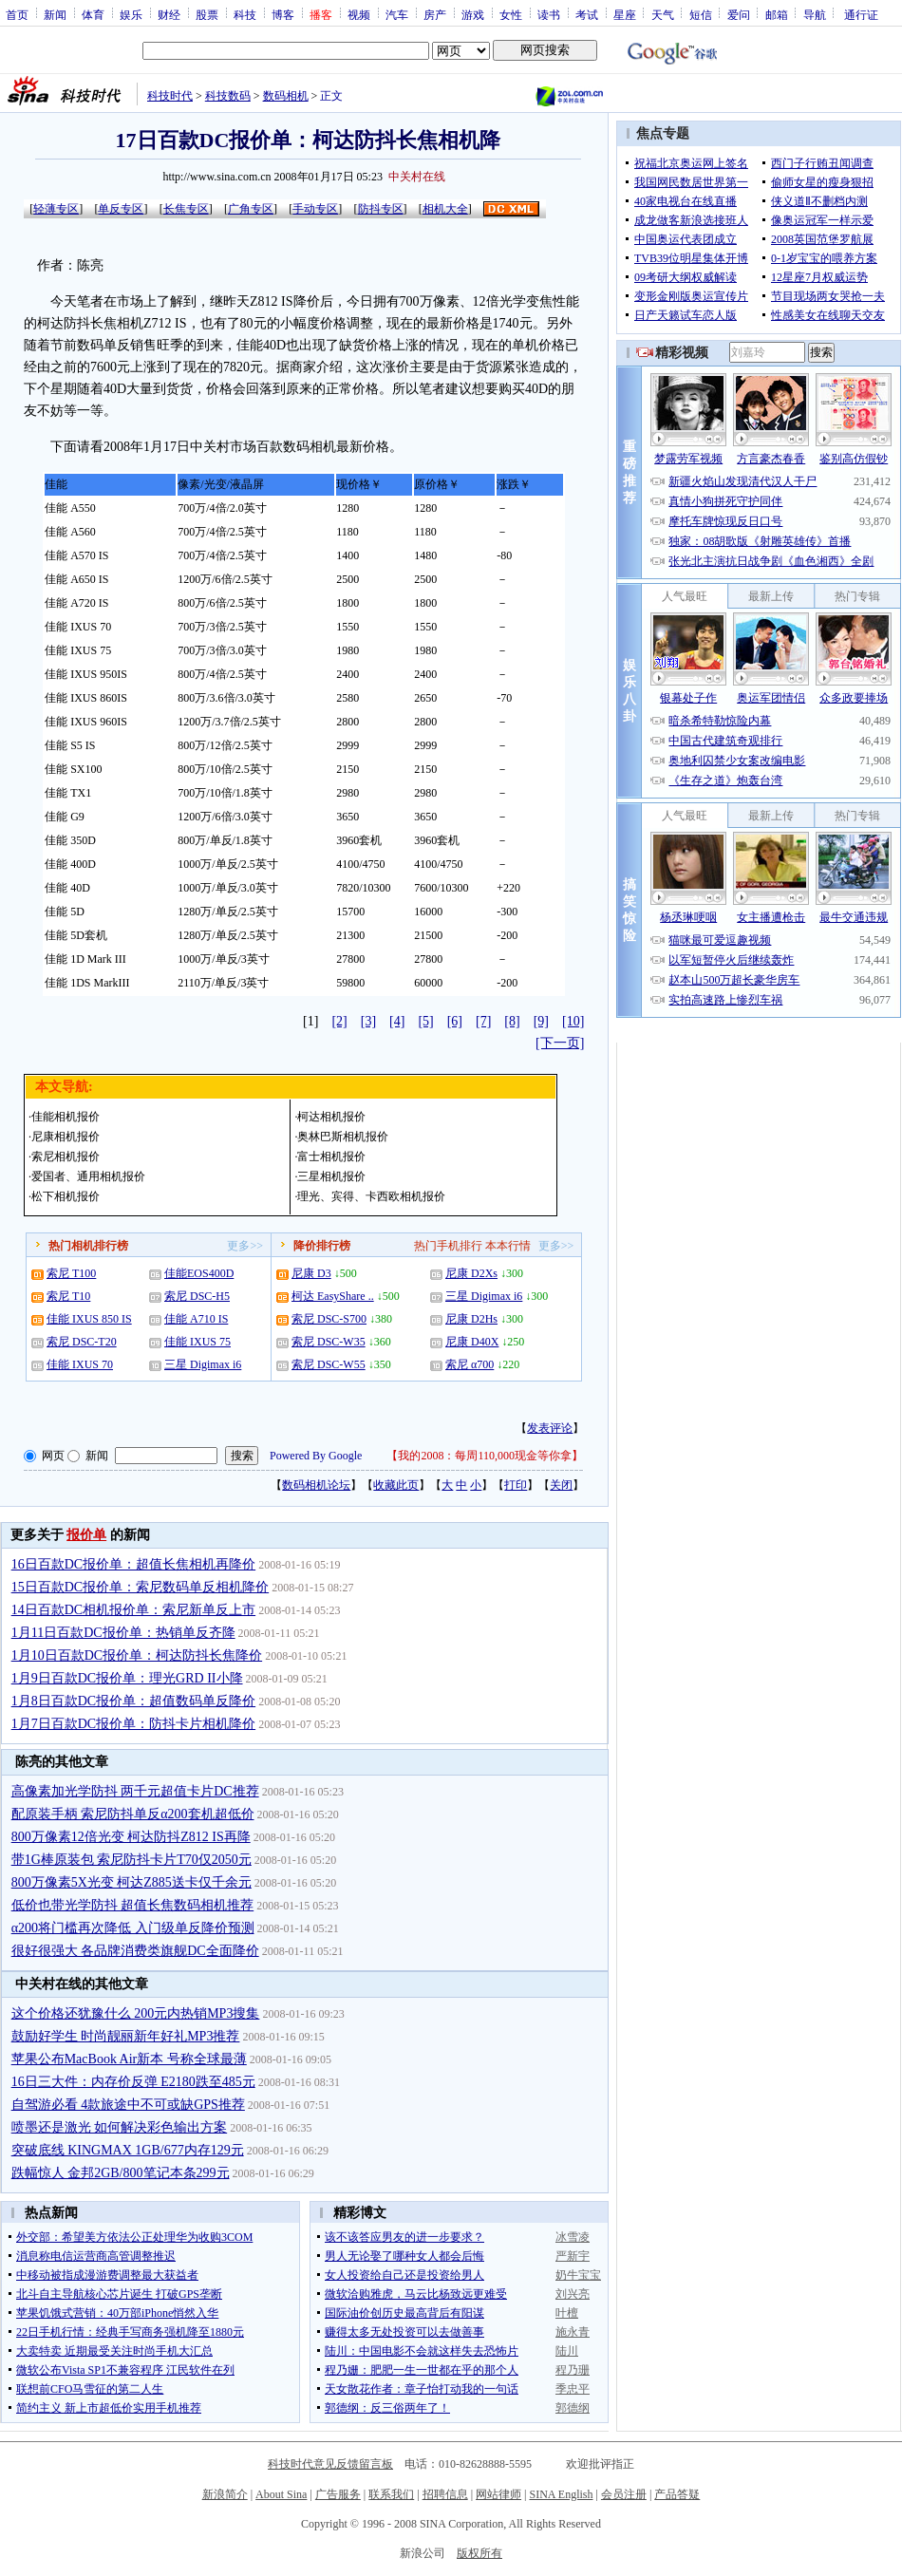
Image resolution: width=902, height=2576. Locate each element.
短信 (700, 14)
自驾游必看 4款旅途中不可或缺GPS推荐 (128, 2104)
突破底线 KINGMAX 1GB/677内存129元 (127, 2150)
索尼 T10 (68, 1296)
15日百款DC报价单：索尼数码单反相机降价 (140, 1587)
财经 (169, 14)
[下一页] (560, 1043)
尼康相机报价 (65, 1136)
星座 (624, 14)
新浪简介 (225, 2494)
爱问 (738, 14)
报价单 (86, 1535)
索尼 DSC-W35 (328, 1341)
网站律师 (498, 2494)
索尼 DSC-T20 (82, 1341)
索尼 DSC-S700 (328, 1319)
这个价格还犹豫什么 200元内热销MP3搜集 (135, 2013)
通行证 (861, 14)
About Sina (281, 2494)
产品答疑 (677, 2494)
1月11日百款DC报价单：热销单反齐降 (123, 1633)
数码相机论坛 (316, 1485)
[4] (396, 1021)
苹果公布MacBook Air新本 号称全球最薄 (129, 2059)
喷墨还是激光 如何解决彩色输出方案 (119, 2127)
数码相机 (286, 96)
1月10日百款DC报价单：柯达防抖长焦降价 (136, 1655)
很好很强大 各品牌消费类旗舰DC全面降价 (135, 1951)
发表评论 (550, 1428)
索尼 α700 (469, 1364)
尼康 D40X (471, 1341)
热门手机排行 (448, 1245)
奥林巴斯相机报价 (342, 1136)
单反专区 (120, 209)
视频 (359, 14)
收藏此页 (396, 1485)
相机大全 (445, 209)
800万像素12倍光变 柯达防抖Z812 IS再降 (131, 1837)
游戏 (472, 14)
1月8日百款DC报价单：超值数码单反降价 (133, 1701)
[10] (573, 1021)
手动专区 (315, 209)
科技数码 (228, 96)
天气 (662, 14)
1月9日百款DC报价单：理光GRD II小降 (127, 1678)
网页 (53, 1455)
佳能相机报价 (65, 1116)
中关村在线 (416, 176)
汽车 (396, 14)
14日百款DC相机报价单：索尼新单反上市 (133, 1610)
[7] (483, 1021)
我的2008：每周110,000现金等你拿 (485, 1455)
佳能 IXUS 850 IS (89, 1319)
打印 (515, 1485)
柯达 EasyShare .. (332, 1296)
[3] (368, 1021)
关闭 (561, 1485)
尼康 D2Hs (471, 1319)
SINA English (560, 2494)
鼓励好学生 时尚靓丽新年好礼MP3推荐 (125, 2036)
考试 (586, 14)
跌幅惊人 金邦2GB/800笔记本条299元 (120, 2173)
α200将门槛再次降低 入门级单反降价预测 (132, 1928)
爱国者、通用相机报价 (88, 1176)
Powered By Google (316, 1455)
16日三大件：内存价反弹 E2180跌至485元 (133, 2082)
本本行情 (508, 1245)
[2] (339, 1021)
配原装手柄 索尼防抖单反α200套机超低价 (132, 1814)
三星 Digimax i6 (202, 1364)
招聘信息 (445, 2494)
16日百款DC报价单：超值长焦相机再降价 (133, 1564)
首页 (17, 14)
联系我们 (391, 2494)
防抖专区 (381, 209)
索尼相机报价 (65, 1156)
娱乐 (131, 14)
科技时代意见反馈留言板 (330, 2464)
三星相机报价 (331, 1176)
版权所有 (479, 2553)
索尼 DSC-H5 (197, 1296)
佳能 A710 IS (196, 1319)
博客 (283, 14)
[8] (511, 1021)
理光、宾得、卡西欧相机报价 (371, 1196)
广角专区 (250, 209)
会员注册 (624, 2494)
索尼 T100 (71, 1273)
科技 (245, 14)
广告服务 (338, 2494)
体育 (93, 14)
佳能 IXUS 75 (197, 1341)
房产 (434, 14)
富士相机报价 (331, 1156)
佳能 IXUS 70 (80, 1364)
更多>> (245, 1245)
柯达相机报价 (331, 1116)
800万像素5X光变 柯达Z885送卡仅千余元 (131, 1882)
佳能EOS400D (199, 1273)
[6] (454, 1021)
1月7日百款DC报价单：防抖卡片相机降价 (133, 1724)
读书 (548, 14)
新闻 (55, 14)
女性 (510, 14)
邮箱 (776, 14)
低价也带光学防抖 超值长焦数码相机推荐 (132, 1905)
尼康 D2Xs (471, 1273)
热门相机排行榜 (88, 1245)
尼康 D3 (311, 1273)
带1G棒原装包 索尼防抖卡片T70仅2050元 (131, 1859)
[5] (425, 1021)
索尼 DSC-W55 (328, 1364)
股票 (207, 14)
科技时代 (170, 96)
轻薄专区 (56, 209)
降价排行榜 (321, 1245)
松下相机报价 (65, 1196)
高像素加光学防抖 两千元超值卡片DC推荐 (135, 1791)
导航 (814, 14)
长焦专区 (186, 209)
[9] (541, 1021)
